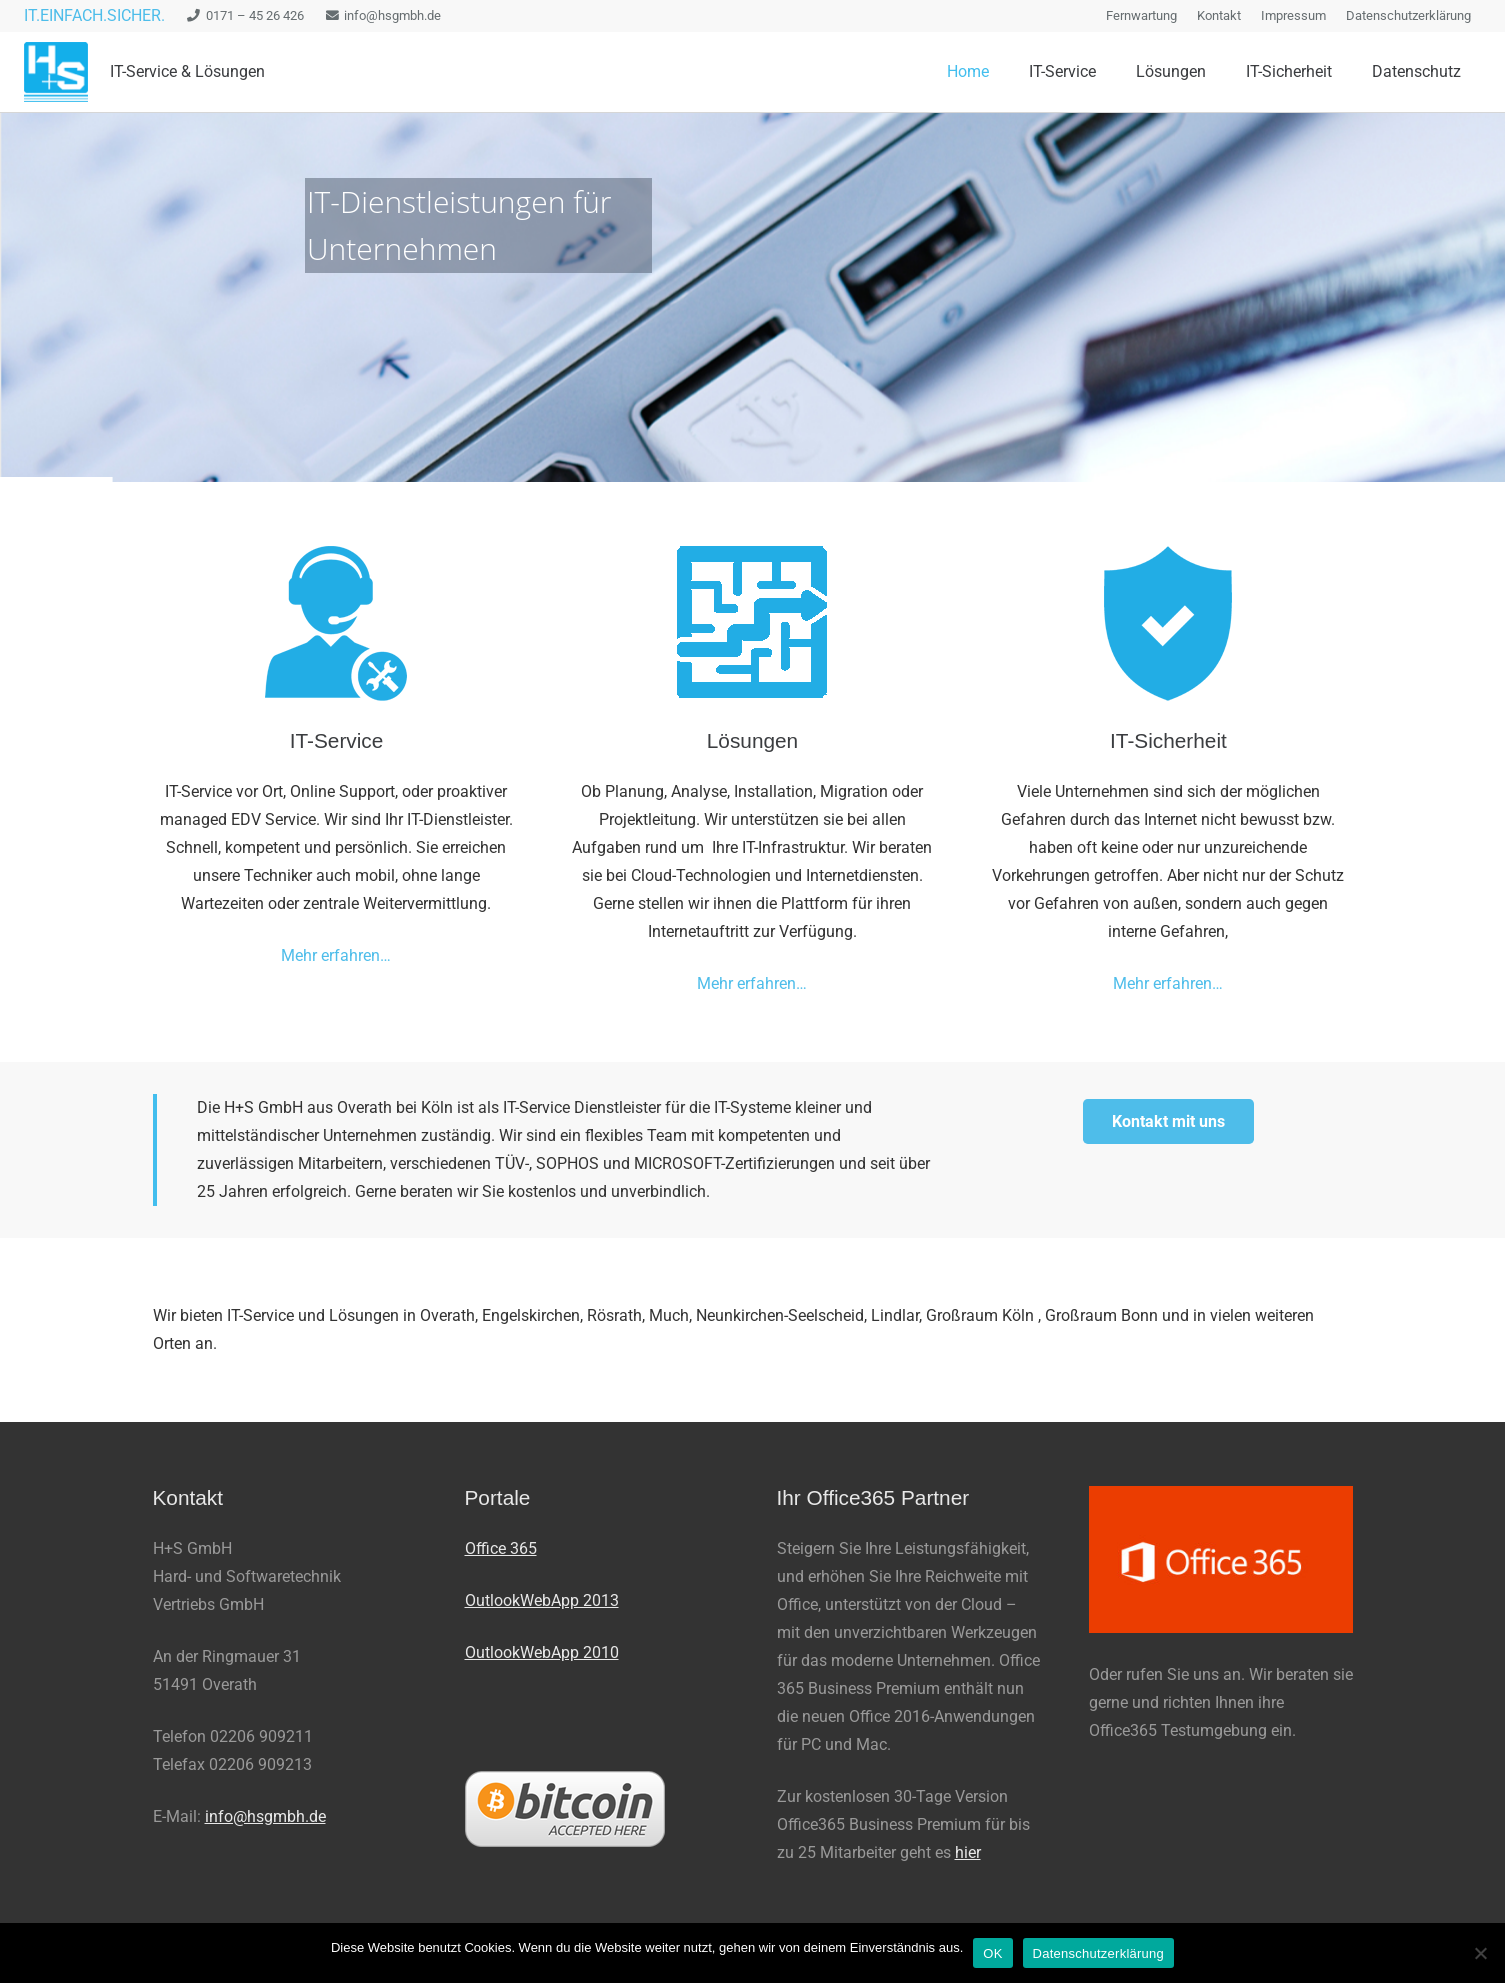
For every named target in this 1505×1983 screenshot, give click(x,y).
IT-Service (337, 740)
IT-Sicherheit (1168, 740)
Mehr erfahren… (336, 955)
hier (968, 1852)
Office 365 (501, 1548)
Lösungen (752, 740)
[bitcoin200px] (597, 1809)
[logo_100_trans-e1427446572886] (56, 72)
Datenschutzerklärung (1098, 1953)
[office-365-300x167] (1221, 1559)
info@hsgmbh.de (265, 1816)
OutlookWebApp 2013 (542, 1600)
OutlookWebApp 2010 (542, 1652)
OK (992, 1953)
